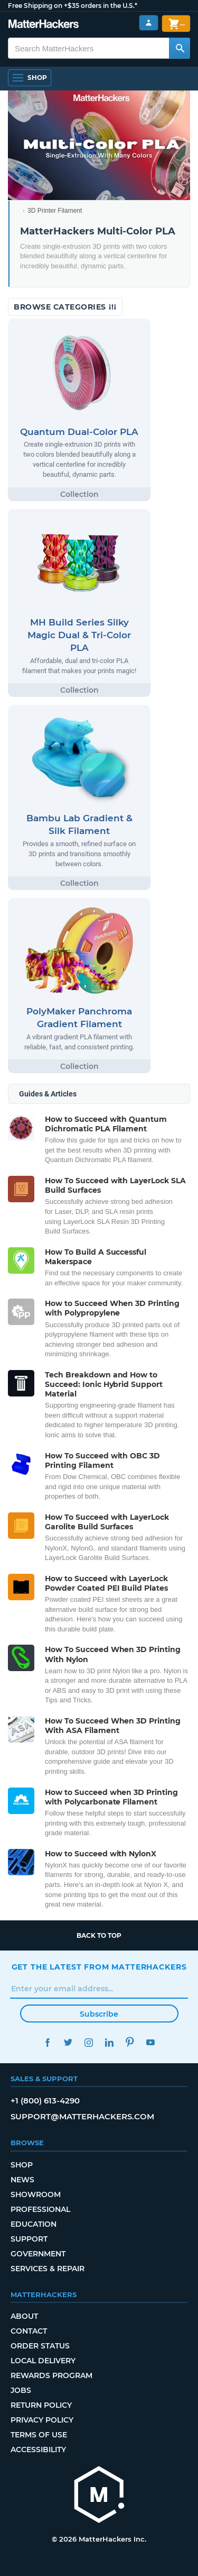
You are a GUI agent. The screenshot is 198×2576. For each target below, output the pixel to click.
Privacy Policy (42, 2420)
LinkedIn (109, 2042)
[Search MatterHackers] (179, 48)
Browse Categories (65, 307)
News (22, 2179)
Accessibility (38, 2449)
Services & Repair (47, 2268)
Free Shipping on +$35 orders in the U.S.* (72, 6)
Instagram (89, 2042)
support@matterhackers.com (82, 2116)
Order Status (40, 2346)
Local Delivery (43, 2360)
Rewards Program (51, 2375)
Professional (40, 2209)
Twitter (68, 2042)
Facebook (48, 2042)
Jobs (21, 2390)
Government (38, 2253)
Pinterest (130, 2042)
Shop (22, 2165)
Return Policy (41, 2405)
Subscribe (99, 2014)
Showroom (36, 2194)
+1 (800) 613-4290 (45, 2101)
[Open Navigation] (29, 77)
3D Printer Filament (54, 210)
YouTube (151, 2042)
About (24, 2316)
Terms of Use (39, 2434)
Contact (29, 2331)
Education (33, 2224)
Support (29, 2239)
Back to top (99, 1935)
